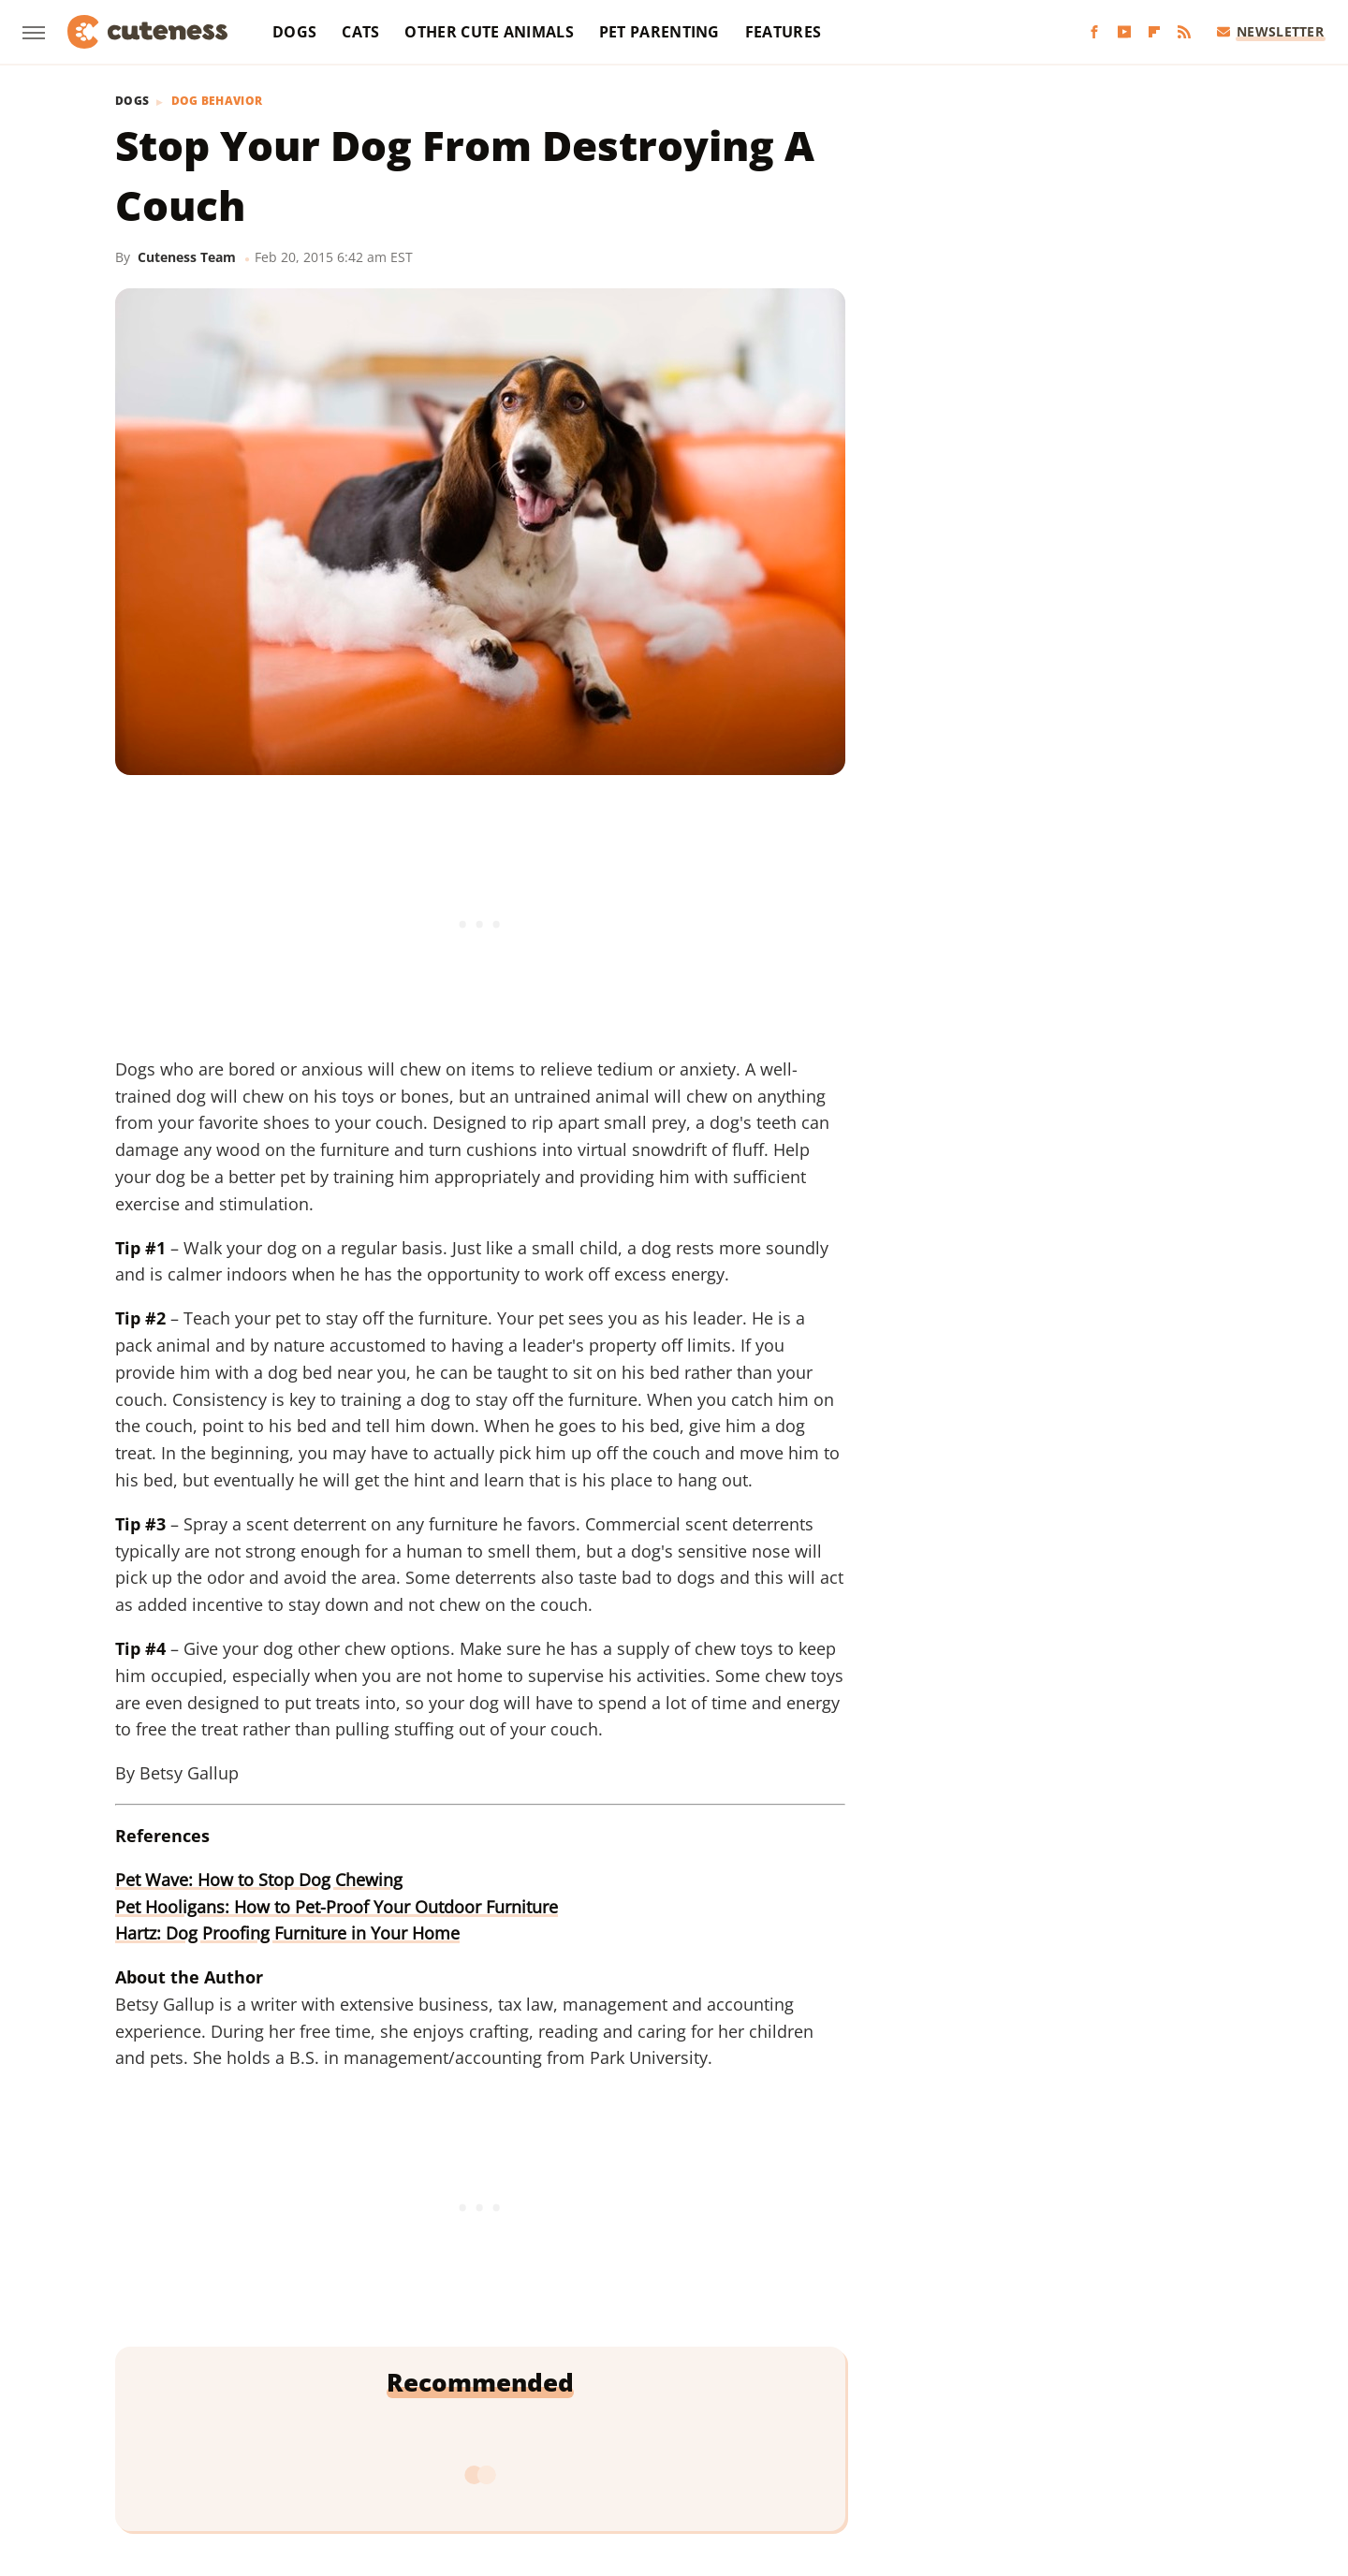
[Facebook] (1094, 32)
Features (783, 32)
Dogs (294, 32)
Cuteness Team (187, 257)
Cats (360, 32)
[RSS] (1184, 32)
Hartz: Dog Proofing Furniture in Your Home (287, 1933)
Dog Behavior (217, 101)
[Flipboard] (1154, 32)
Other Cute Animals (488, 32)
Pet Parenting (659, 32)
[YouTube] (1124, 32)
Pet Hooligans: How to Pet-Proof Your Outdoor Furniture (336, 1906)
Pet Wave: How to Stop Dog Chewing (259, 1879)
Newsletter (1271, 31)
